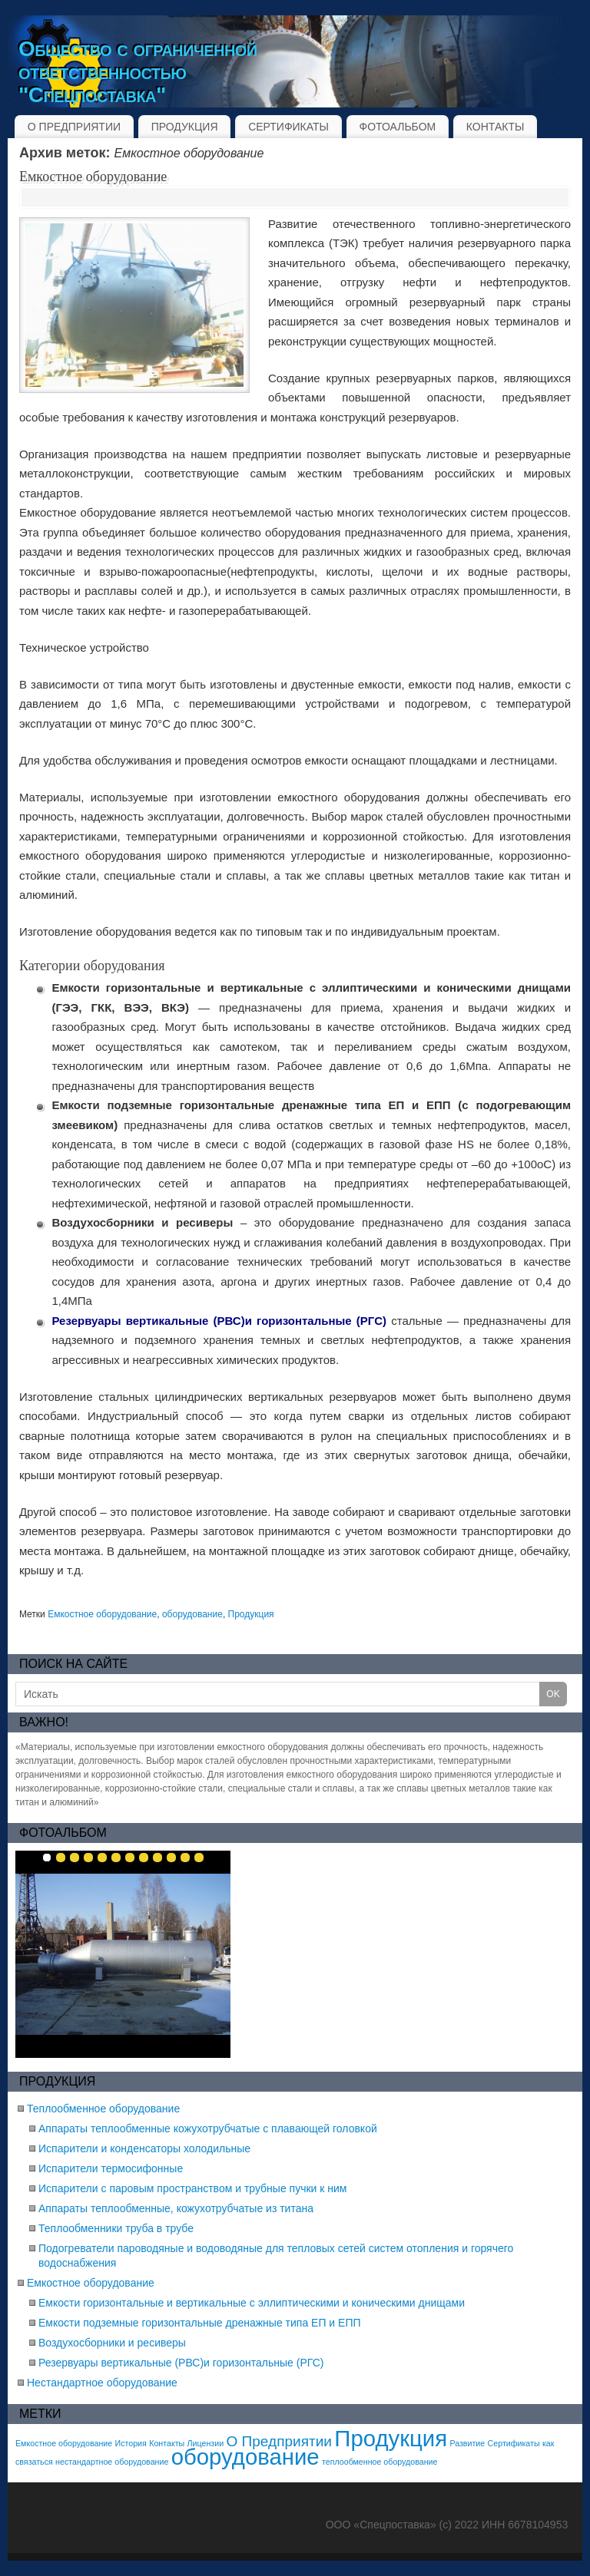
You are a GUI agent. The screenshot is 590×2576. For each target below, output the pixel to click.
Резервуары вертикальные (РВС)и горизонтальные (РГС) (181, 2362)
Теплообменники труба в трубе (116, 2228)
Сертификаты (514, 2443)
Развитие (467, 2443)
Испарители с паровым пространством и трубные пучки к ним (192, 2188)
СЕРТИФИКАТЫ (288, 127)
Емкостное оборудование (93, 176)
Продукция (251, 1614)
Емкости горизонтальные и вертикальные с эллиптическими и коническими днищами (251, 2303)
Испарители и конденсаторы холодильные (144, 2148)
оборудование (192, 1614)
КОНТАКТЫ (495, 127)
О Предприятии (279, 2441)
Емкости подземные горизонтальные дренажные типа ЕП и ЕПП (199, 2323)
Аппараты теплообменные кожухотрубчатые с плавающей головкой (207, 2128)
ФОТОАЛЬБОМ (398, 127)
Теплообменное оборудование (103, 2108)
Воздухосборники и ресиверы (112, 2343)
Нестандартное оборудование (102, 2382)
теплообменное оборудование (379, 2461)
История (131, 2443)
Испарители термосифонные (110, 2168)
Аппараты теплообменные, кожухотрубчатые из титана (175, 2208)
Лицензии (205, 2443)
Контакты (166, 2443)
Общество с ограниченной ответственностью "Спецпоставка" (137, 72)
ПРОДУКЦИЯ (184, 127)
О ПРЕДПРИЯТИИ (74, 127)
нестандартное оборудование (111, 2461)
